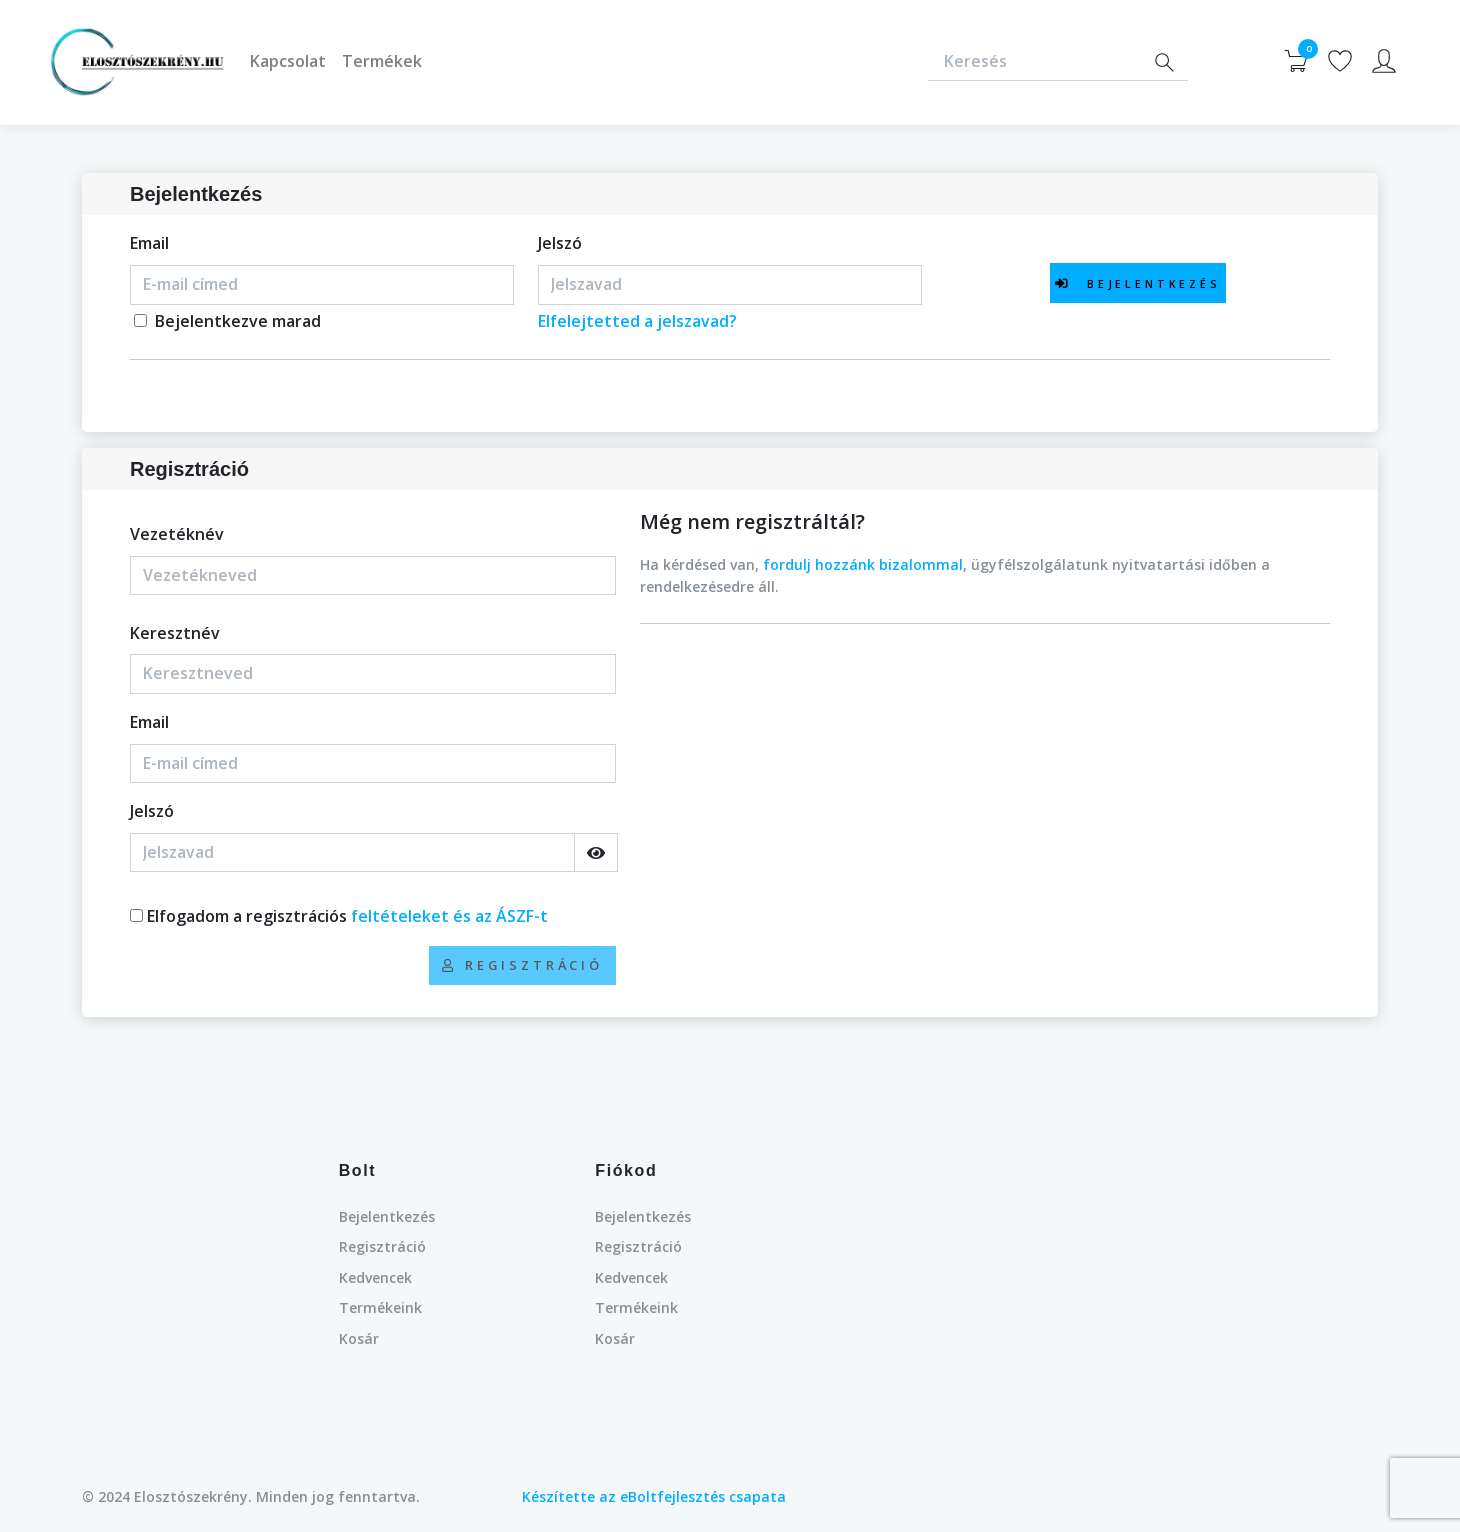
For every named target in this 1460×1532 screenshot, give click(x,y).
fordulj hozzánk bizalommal (863, 564)
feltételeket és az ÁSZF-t (449, 916)
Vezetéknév (177, 534)
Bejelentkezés (387, 1216)
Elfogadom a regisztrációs (347, 916)
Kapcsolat (288, 61)
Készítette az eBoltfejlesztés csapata (654, 1496)
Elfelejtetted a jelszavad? (637, 321)
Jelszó (560, 243)
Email (149, 243)
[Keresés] (1034, 62)
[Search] (1164, 62)
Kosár (359, 1338)
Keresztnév (175, 633)
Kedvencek (375, 1277)
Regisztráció (382, 1246)
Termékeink (380, 1307)
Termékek (382, 61)
